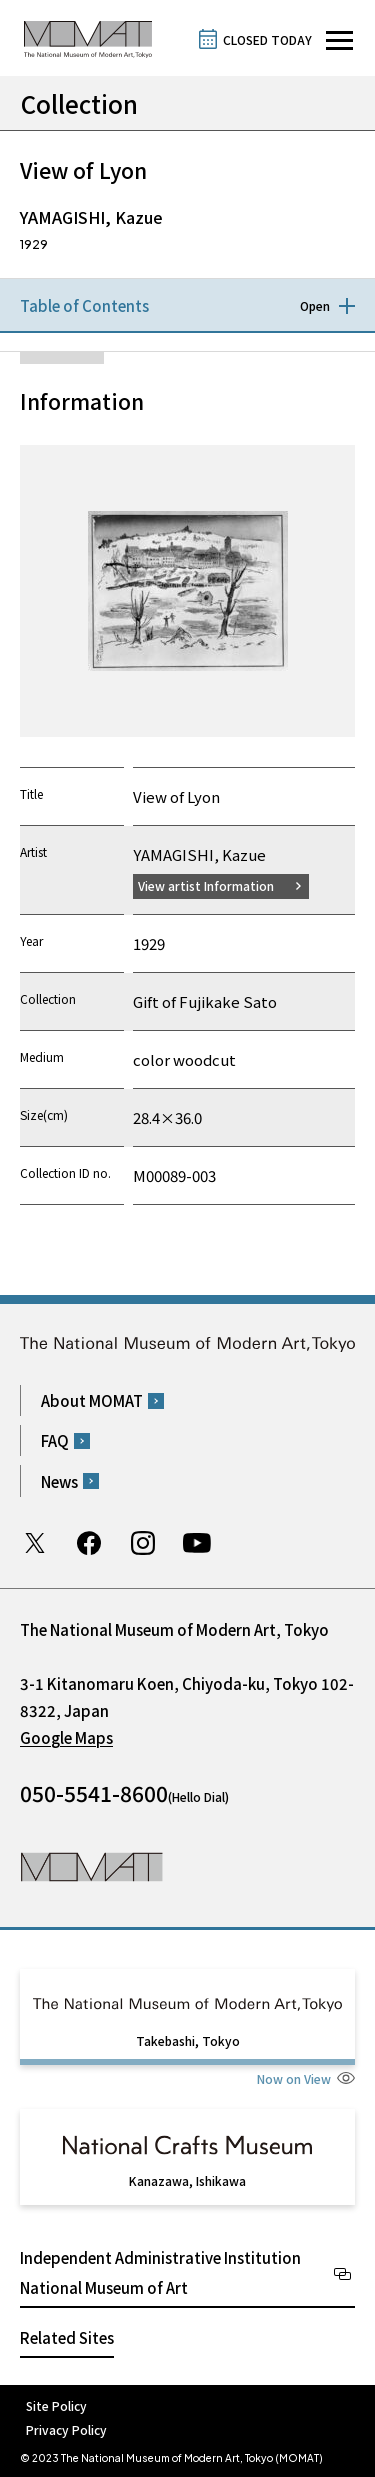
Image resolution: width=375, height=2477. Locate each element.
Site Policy (56, 2405)
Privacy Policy (66, 2429)
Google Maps (66, 1737)
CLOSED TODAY (267, 39)
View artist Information (206, 885)
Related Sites (67, 2337)
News (59, 1481)
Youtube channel (197, 1543)
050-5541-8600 (94, 1793)
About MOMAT (92, 1400)
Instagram (143, 1543)
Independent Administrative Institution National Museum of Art (160, 2272)
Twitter (35, 1543)
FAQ (55, 1440)
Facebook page (89, 1543)
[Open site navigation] (339, 40)
